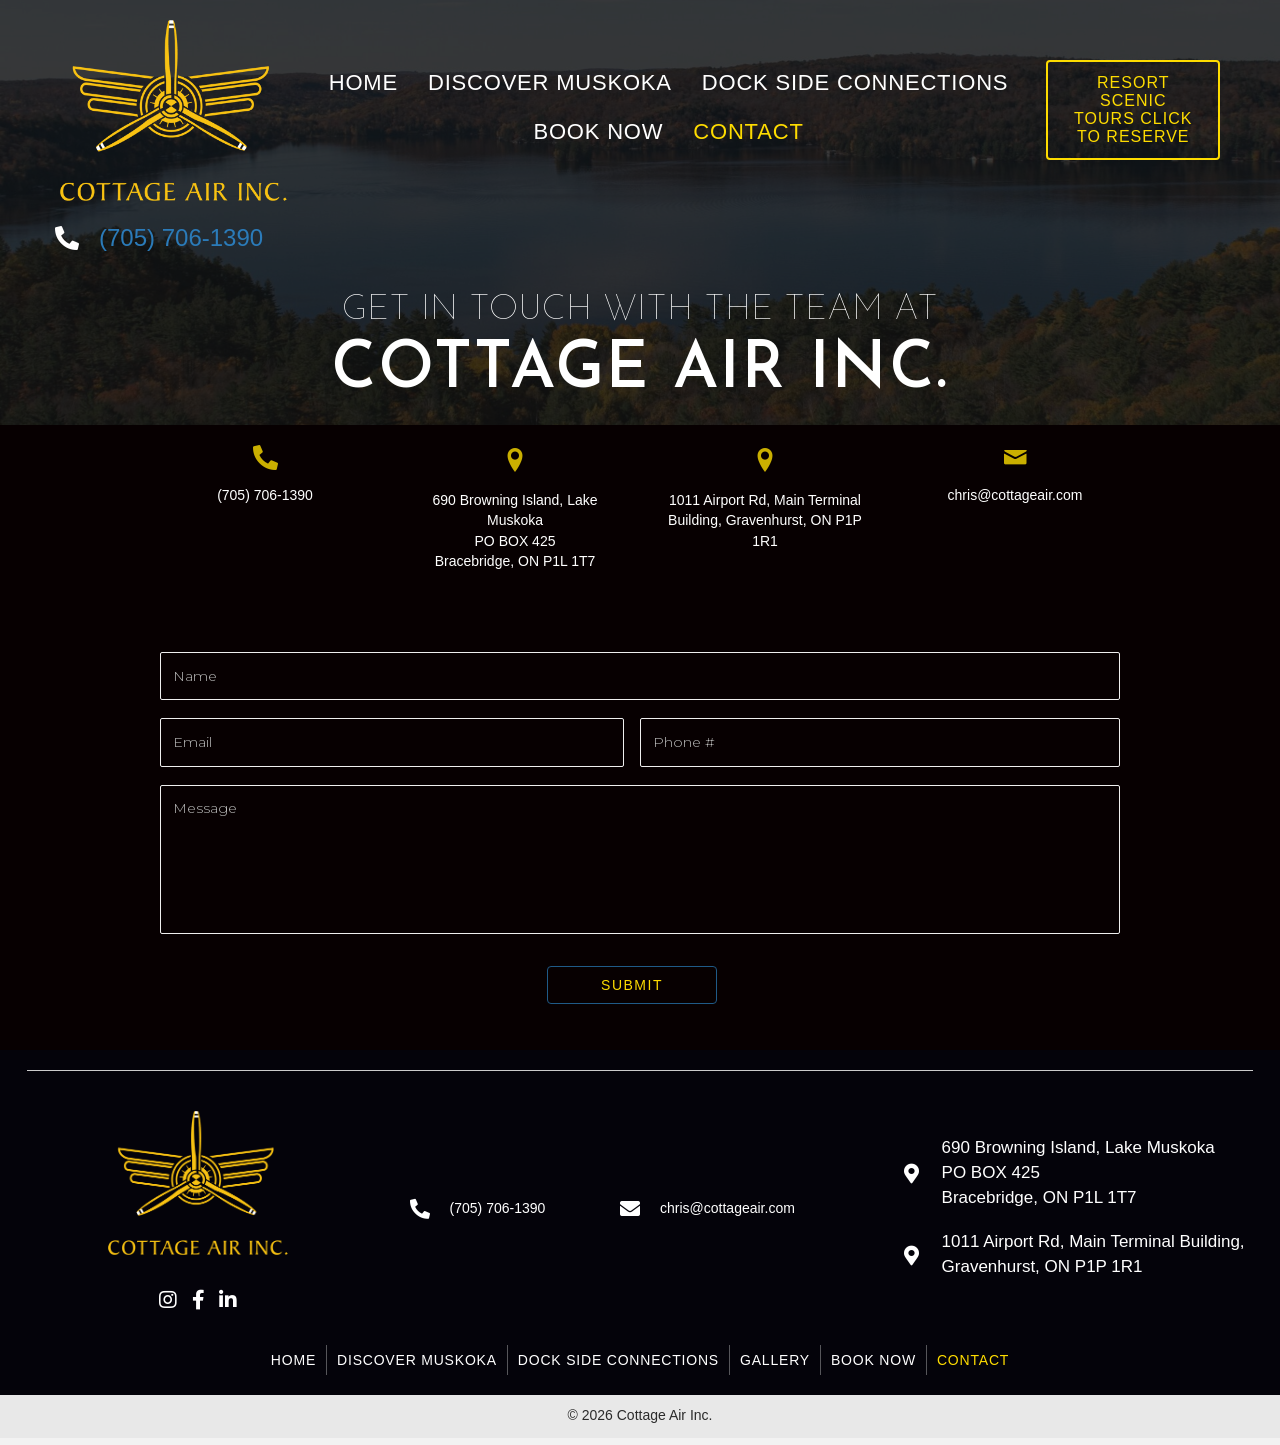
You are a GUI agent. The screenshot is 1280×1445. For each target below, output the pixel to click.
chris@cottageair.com (1015, 495)
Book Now (873, 1366)
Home (293, 1366)
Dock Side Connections (618, 1366)
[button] (168, 1306)
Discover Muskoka (417, 1366)
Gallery (775, 1366)
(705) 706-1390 (265, 495)
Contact (973, 1366)
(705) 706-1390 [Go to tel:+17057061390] (181, 237)
